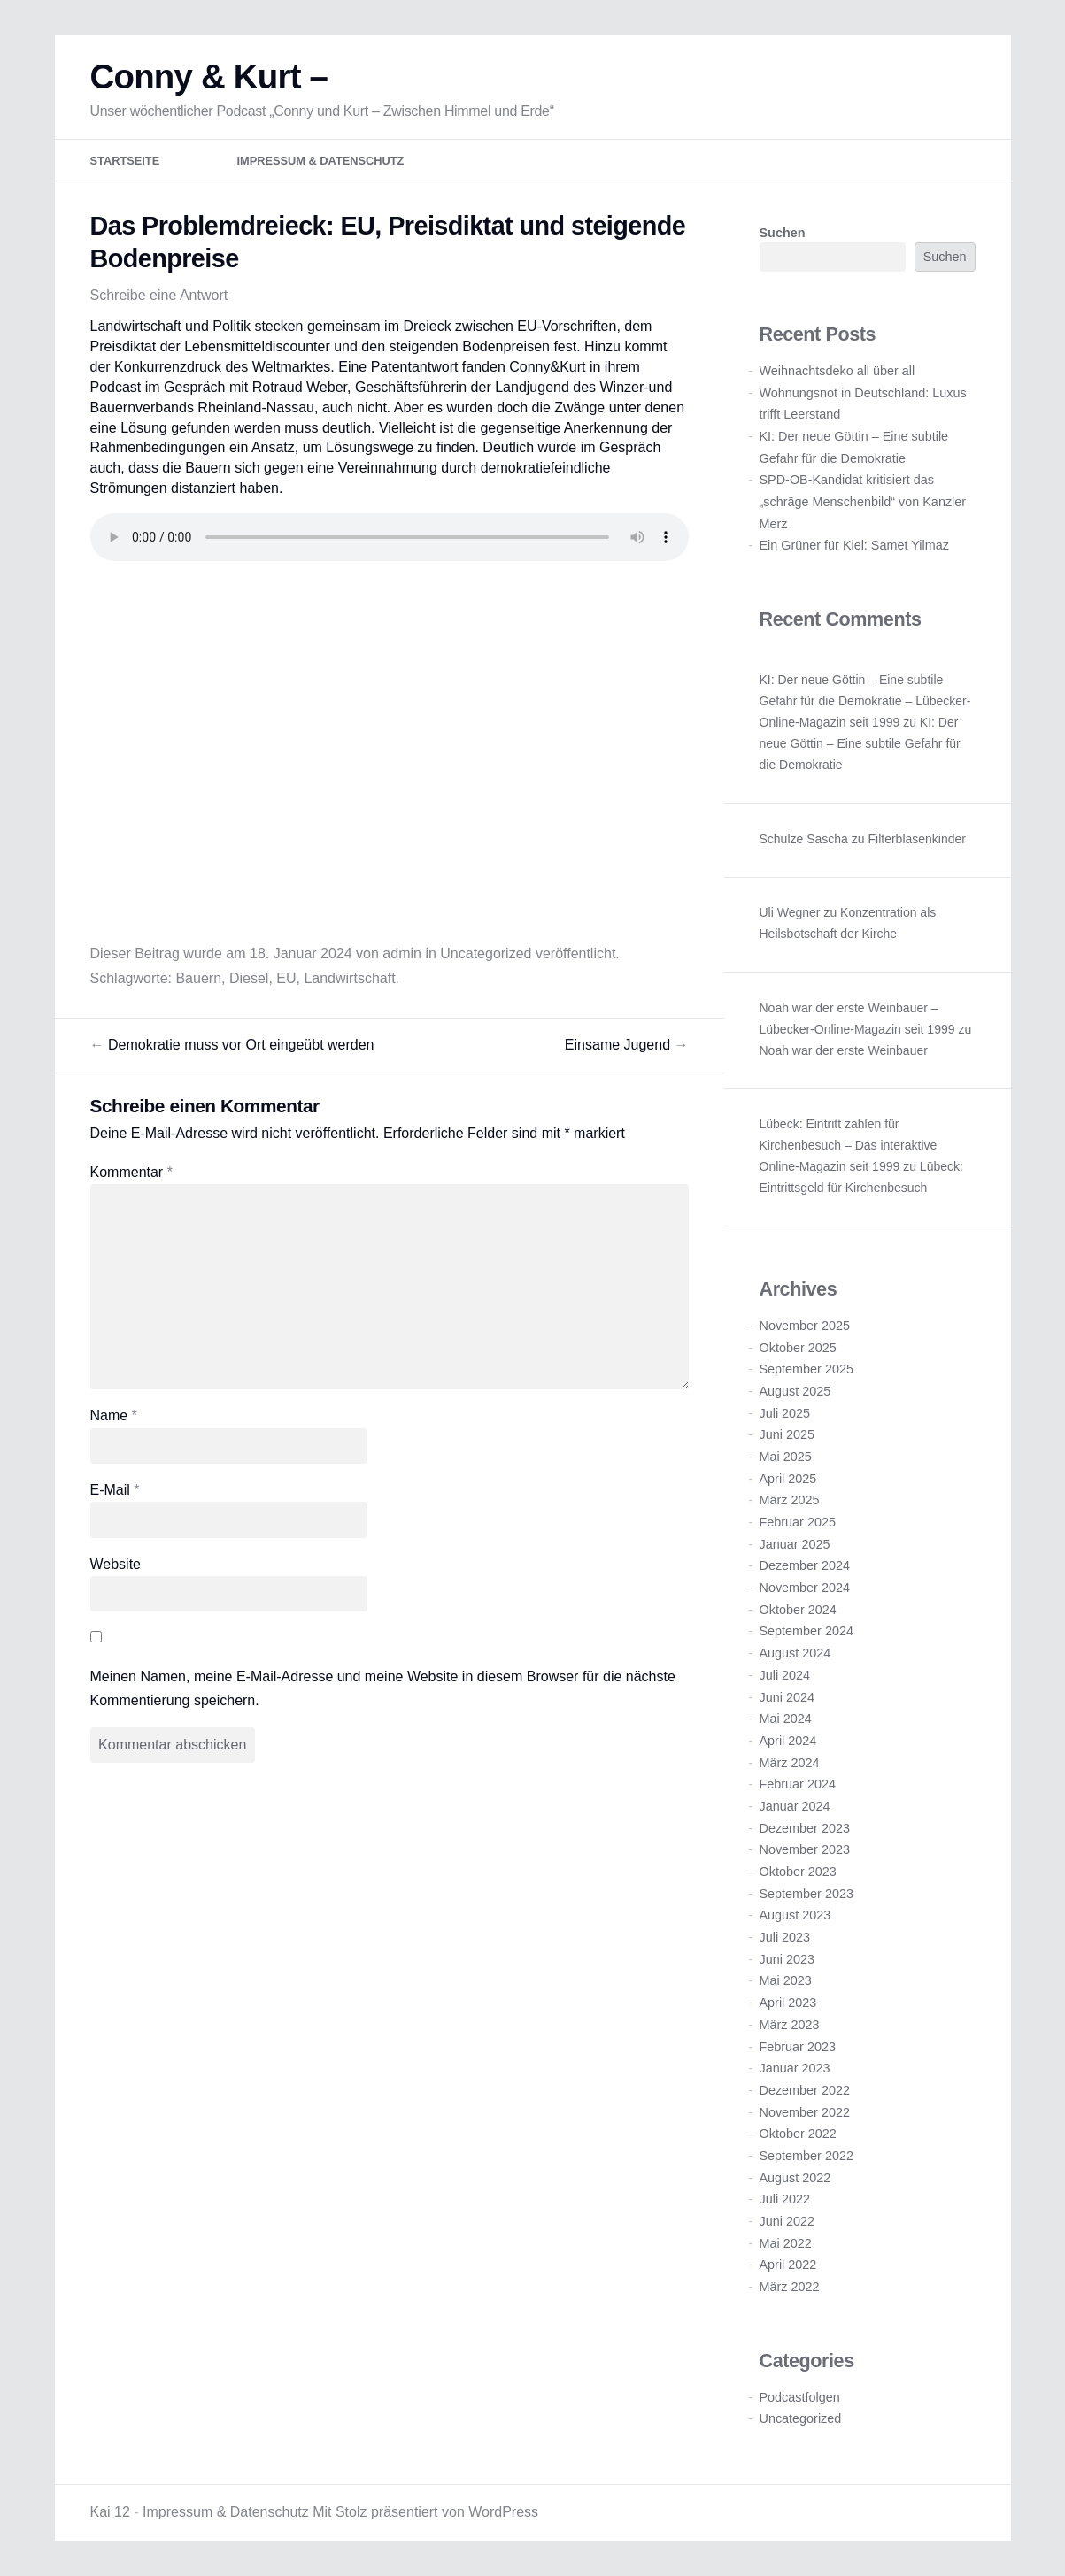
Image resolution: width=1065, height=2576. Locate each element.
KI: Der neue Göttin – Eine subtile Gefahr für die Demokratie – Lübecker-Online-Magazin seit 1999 (865, 701)
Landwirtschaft (349, 978)
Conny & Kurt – (209, 77)
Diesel (248, 978)
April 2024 (788, 1741)
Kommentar (131, 1172)
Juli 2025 (785, 1413)
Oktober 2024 (798, 1610)
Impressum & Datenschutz (321, 161)
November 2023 (805, 1850)
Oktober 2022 (798, 2134)
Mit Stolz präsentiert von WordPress (425, 2511)
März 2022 (790, 2287)
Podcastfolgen (800, 2397)
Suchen (783, 234)
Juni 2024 (787, 1697)
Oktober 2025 (798, 1348)
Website (116, 1564)
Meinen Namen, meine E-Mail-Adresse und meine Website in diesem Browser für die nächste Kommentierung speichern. (382, 1688)
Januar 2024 (795, 1806)
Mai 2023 (786, 1981)
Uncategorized (485, 953)
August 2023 (795, 1916)
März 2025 (790, 1501)
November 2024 (805, 1587)
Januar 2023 (795, 2069)
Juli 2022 (785, 2200)
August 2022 (795, 2178)
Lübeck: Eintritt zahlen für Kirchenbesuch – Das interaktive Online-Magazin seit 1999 (849, 1145)
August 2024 (795, 1654)
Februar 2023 (798, 2047)
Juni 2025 (787, 1435)
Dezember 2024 (805, 1566)
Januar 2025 (795, 1544)
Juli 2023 (785, 1937)
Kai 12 (110, 2511)
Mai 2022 (786, 2243)
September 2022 (806, 2156)
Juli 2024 (785, 1675)
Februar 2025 (798, 1522)
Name (113, 1416)
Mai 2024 (786, 1719)
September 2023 (806, 1894)
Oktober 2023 (798, 1872)
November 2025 (805, 1326)
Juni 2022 (787, 2221)
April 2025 (788, 1479)
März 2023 (790, 2025)
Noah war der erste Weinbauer (844, 1050)
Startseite (125, 161)
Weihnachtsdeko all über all (837, 371)
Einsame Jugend (627, 1044)
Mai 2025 (786, 1456)
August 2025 (795, 1391)
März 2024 (790, 1763)
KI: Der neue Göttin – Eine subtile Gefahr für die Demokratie (860, 744)
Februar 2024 (798, 1785)
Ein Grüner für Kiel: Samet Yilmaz (854, 546)
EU (286, 978)
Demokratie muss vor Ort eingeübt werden (232, 1044)
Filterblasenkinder (917, 839)
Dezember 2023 (805, 1828)
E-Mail (115, 1489)
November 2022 (805, 2112)
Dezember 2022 (805, 2090)
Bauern (198, 978)
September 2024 (806, 1632)
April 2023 (788, 2003)
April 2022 (788, 2265)
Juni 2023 (787, 1959)
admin (401, 953)
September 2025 (806, 1370)
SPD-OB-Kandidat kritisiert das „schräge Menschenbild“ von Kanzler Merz (863, 502)
